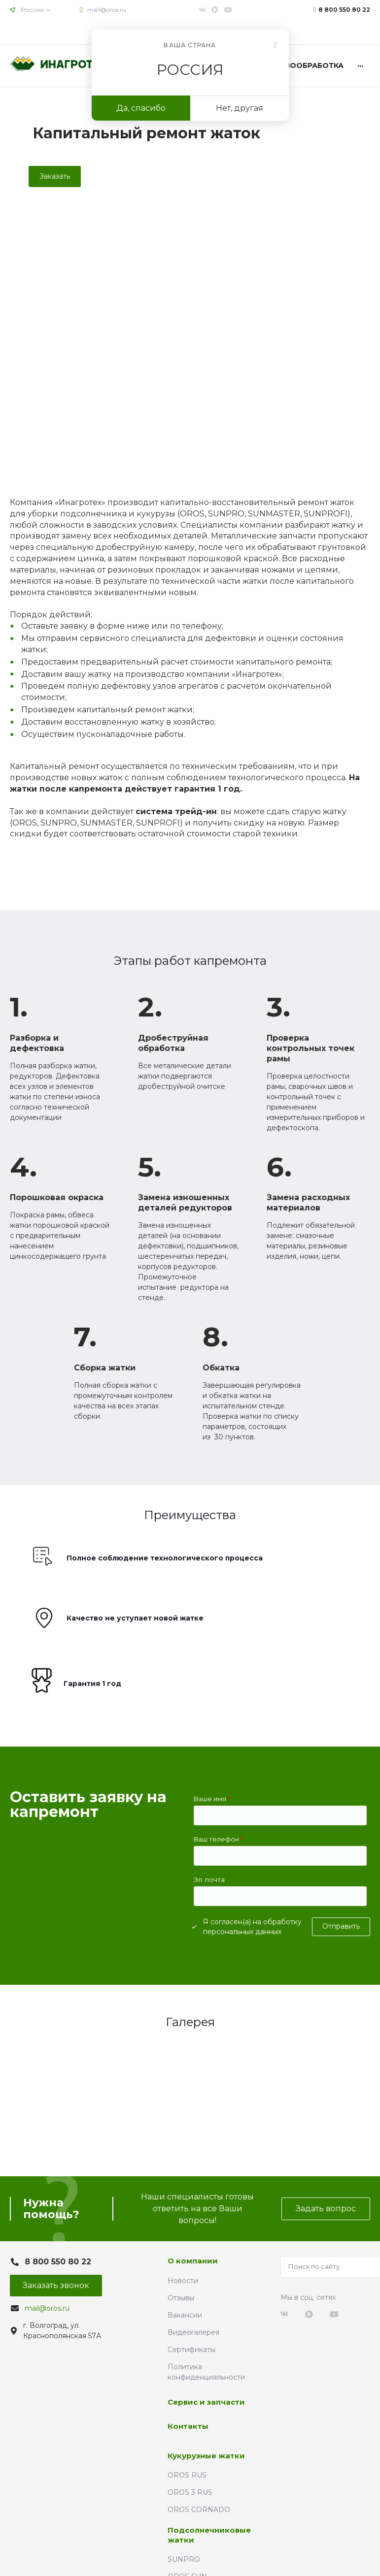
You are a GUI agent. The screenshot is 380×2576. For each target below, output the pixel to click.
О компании (193, 2260)
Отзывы (181, 2297)
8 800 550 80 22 (344, 9)
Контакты (188, 2426)
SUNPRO (184, 2559)
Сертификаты (191, 2349)
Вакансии (185, 2315)
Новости (183, 2280)
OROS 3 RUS (190, 2492)
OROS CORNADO (199, 2509)
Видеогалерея (193, 2332)
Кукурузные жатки (206, 2455)
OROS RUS (187, 2475)
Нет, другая (239, 108)
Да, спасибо (141, 108)
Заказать (54, 176)
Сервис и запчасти (206, 2402)
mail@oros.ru (106, 9)
